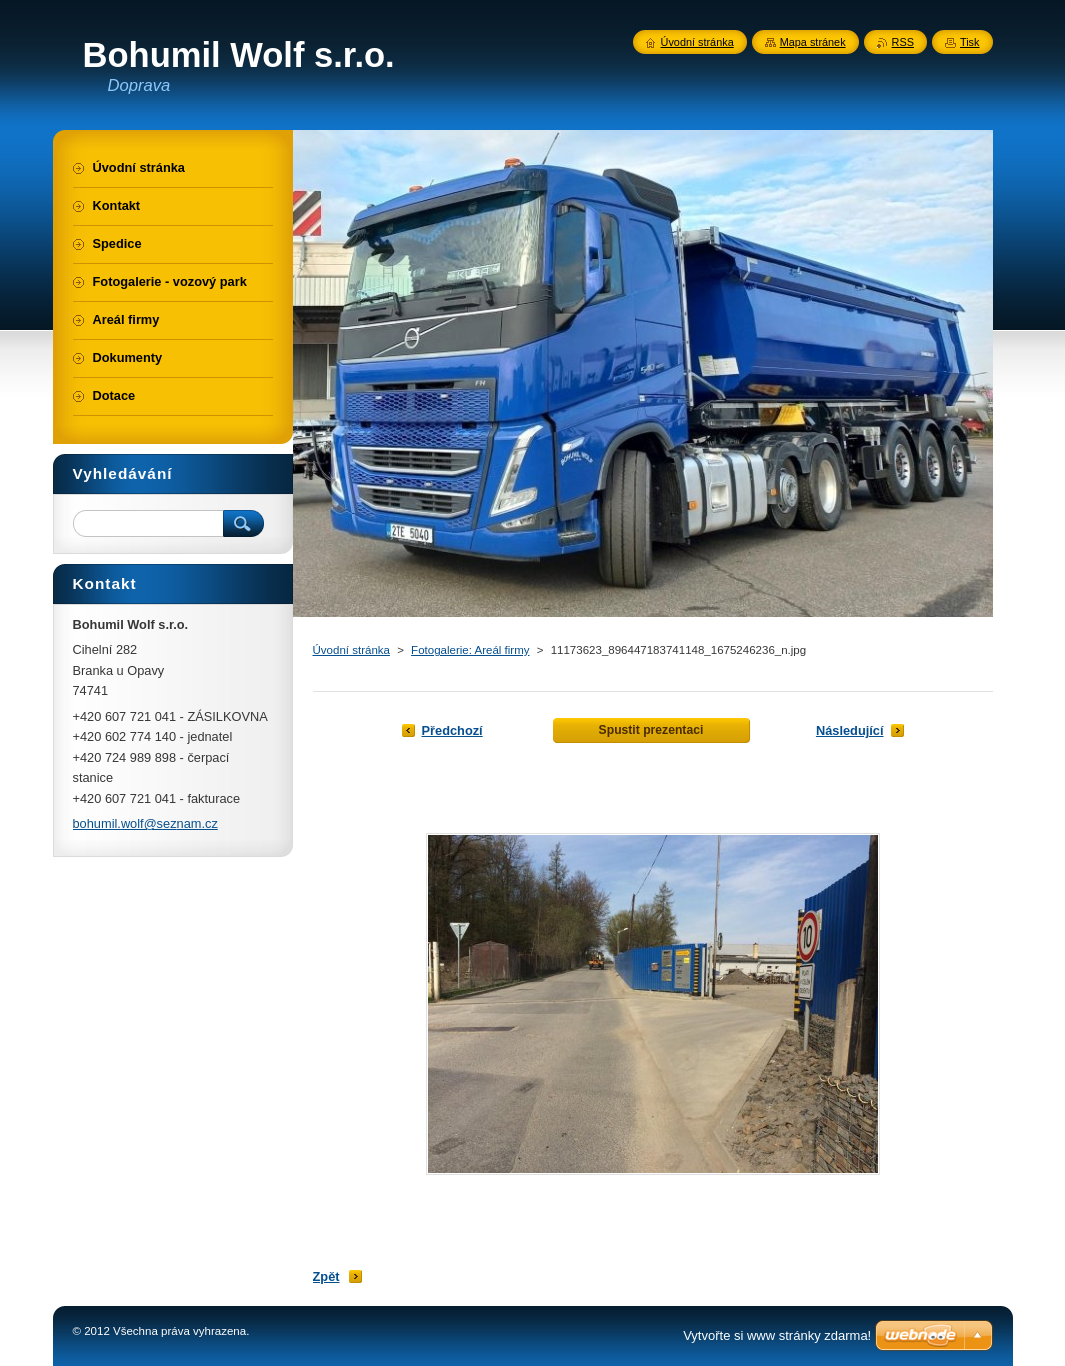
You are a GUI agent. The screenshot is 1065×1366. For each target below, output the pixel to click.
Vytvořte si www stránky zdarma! (777, 1335)
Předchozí (452, 730)
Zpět (326, 1276)
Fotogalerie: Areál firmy (470, 650)
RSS (903, 42)
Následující (850, 730)
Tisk (970, 42)
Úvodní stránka (351, 650)
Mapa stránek (813, 42)
